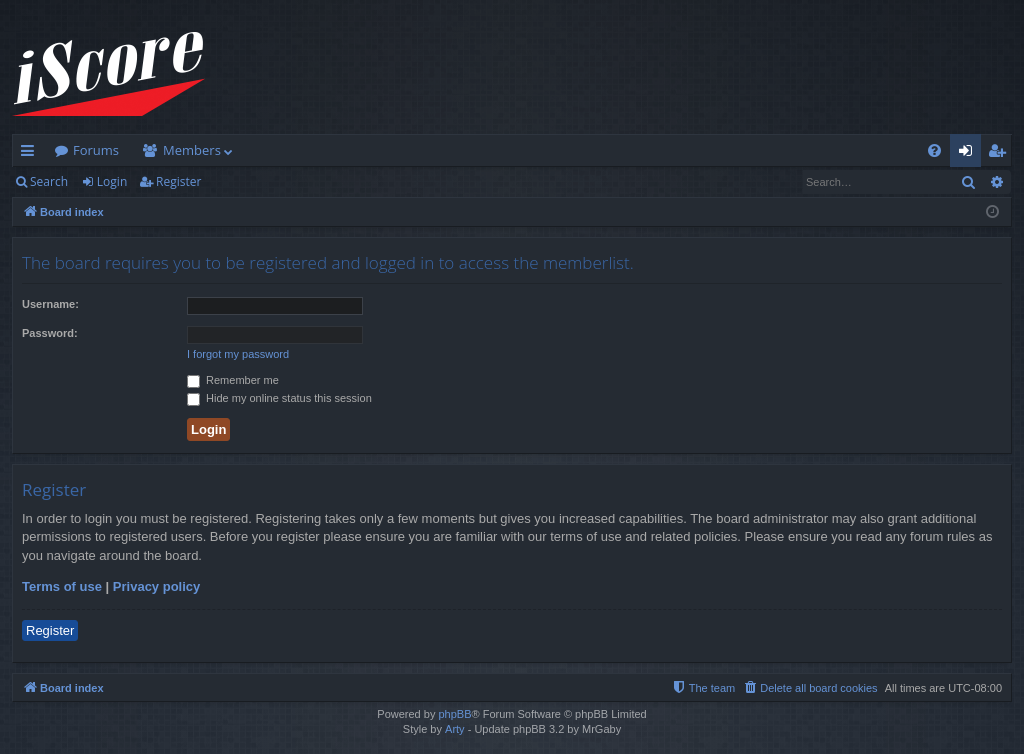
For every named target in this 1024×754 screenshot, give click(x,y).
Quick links (31, 154)
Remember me (233, 380)
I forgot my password (238, 354)
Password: (50, 333)
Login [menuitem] (969, 154)
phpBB (454, 714)
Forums (96, 150)
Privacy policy (156, 586)
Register (178, 181)
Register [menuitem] (1001, 154)
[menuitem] (934, 150)
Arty (455, 729)
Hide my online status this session (279, 398)
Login (112, 181)
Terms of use (62, 586)
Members (192, 150)
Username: (50, 304)
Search (49, 181)
